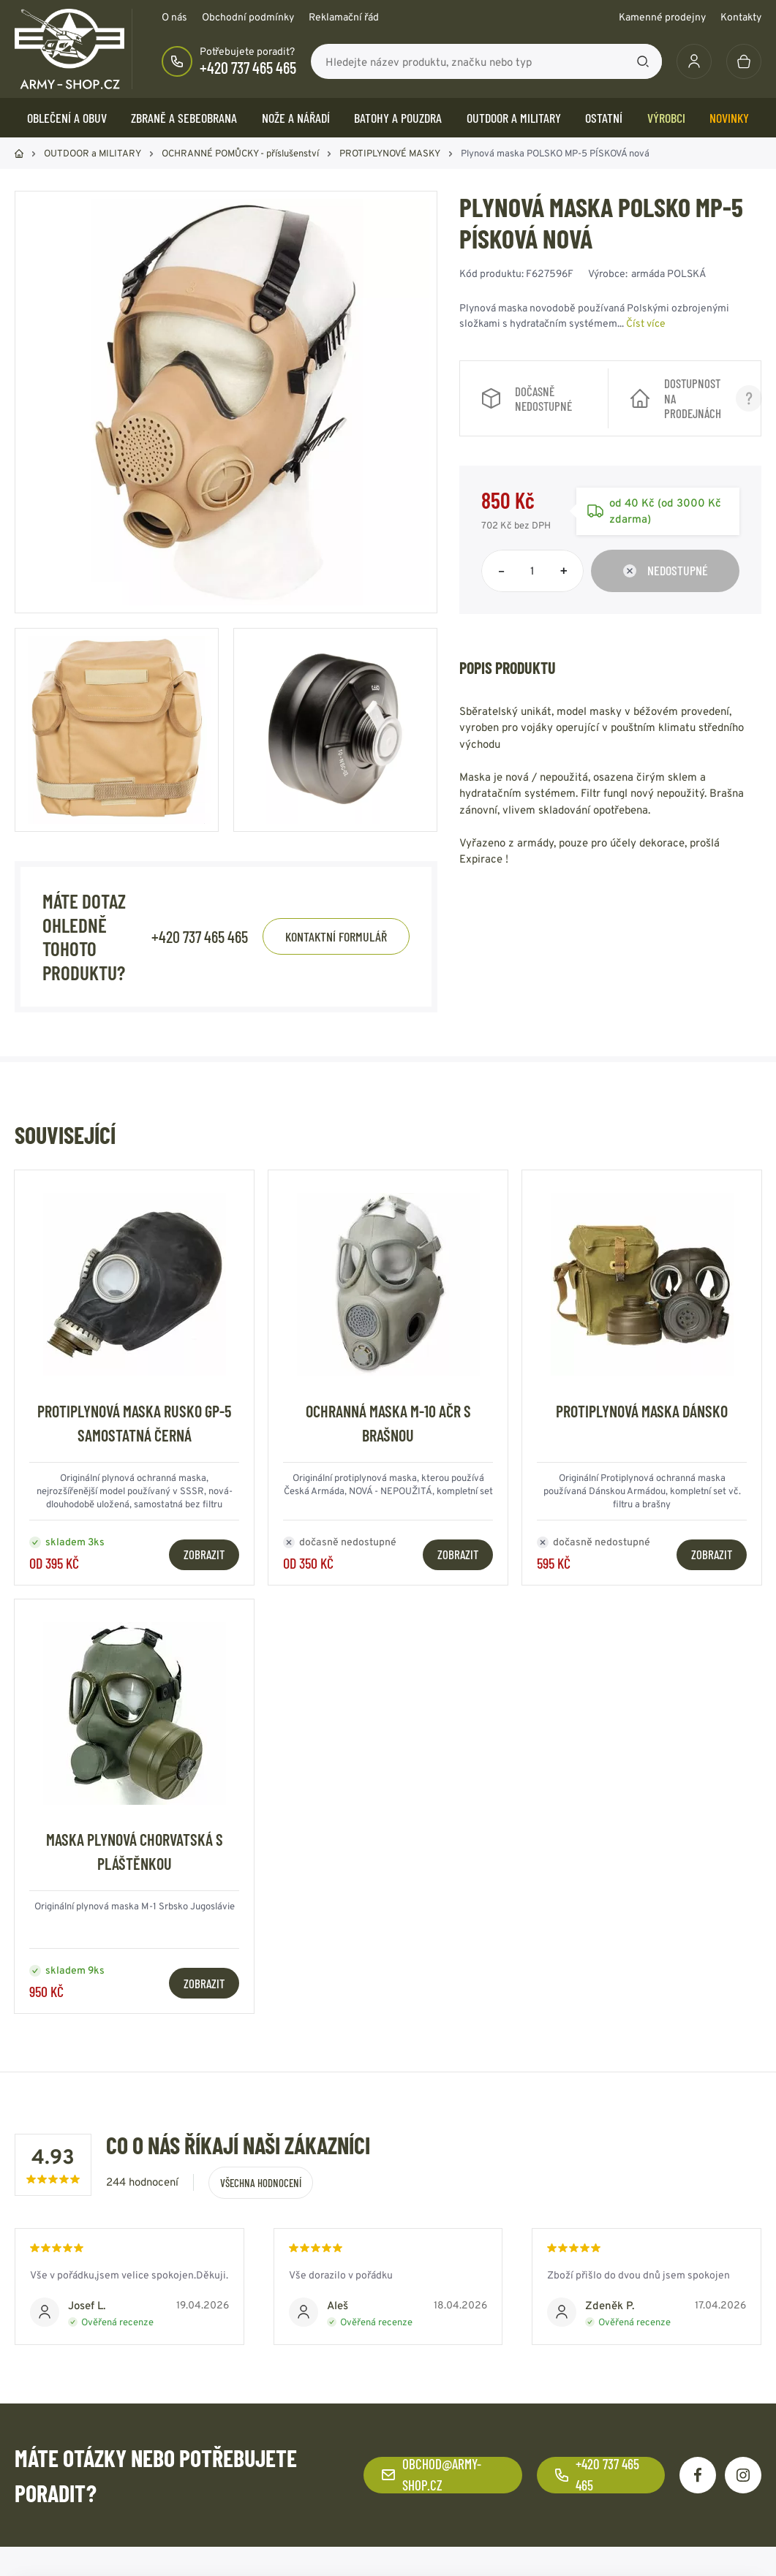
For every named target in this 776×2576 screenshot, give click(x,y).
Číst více (646, 323)
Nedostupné (665, 570)
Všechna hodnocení (260, 2182)
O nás (174, 17)
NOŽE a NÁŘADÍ (296, 118)
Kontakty (740, 17)
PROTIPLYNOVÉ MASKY (389, 153)
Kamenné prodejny (662, 17)
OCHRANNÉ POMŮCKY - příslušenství (240, 153)
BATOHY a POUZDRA (398, 118)
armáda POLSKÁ (669, 273)
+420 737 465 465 (248, 67)
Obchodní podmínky (248, 17)
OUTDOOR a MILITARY (514, 118)
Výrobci (666, 118)
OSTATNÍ (603, 118)
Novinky (729, 118)
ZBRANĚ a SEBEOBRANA (184, 118)
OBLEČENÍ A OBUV (67, 118)
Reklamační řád (344, 17)
